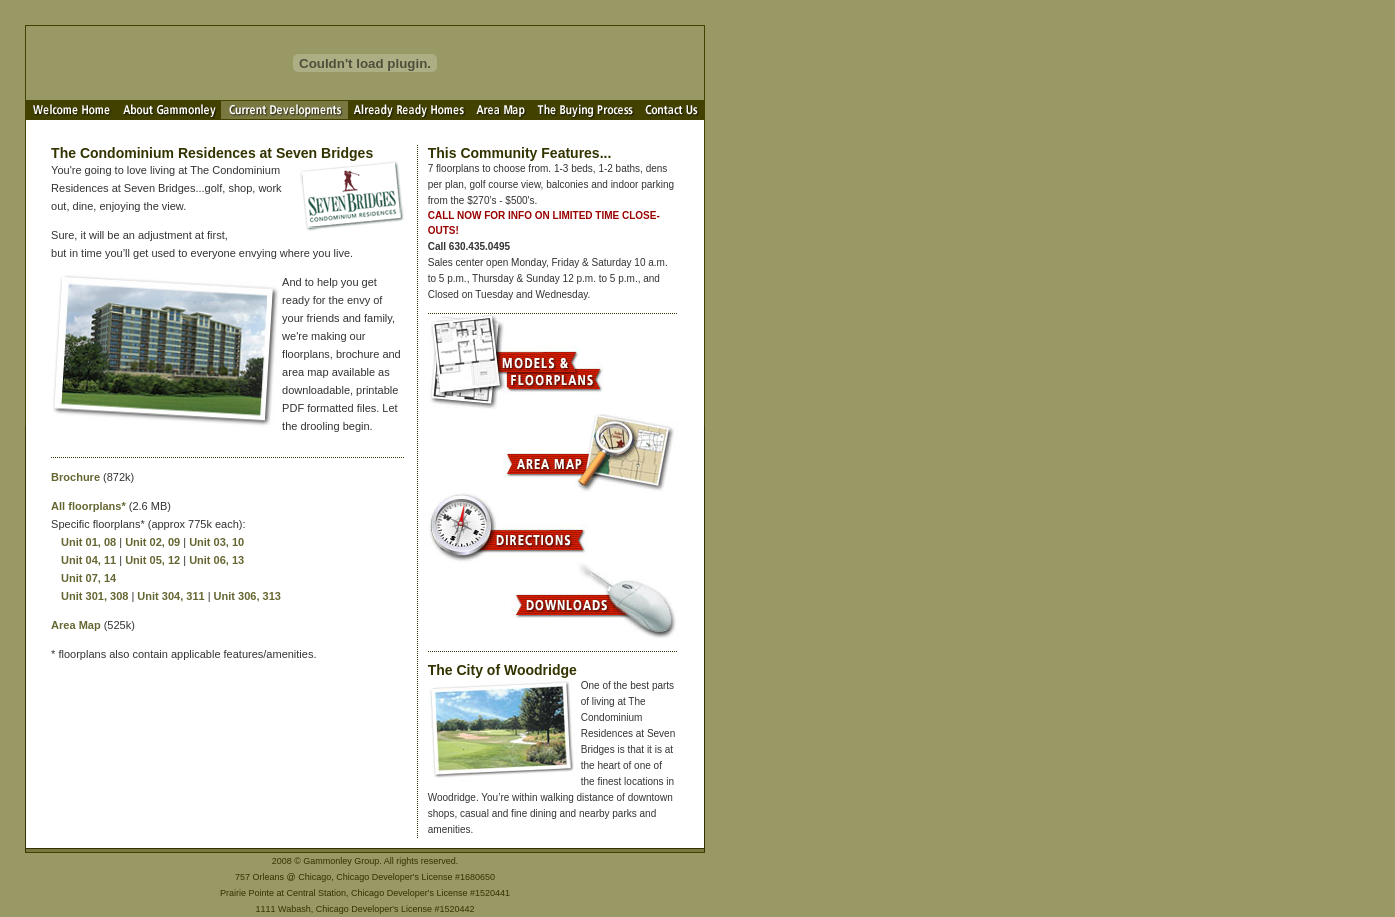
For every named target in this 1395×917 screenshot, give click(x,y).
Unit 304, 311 (170, 596)
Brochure (75, 477)
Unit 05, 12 (152, 560)
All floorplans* (88, 506)
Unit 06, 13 (216, 560)
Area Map (76, 625)
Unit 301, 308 (94, 596)
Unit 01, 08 (88, 542)
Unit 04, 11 (88, 560)
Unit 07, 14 (88, 578)
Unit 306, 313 (247, 596)
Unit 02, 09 (152, 542)
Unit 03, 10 (216, 542)
